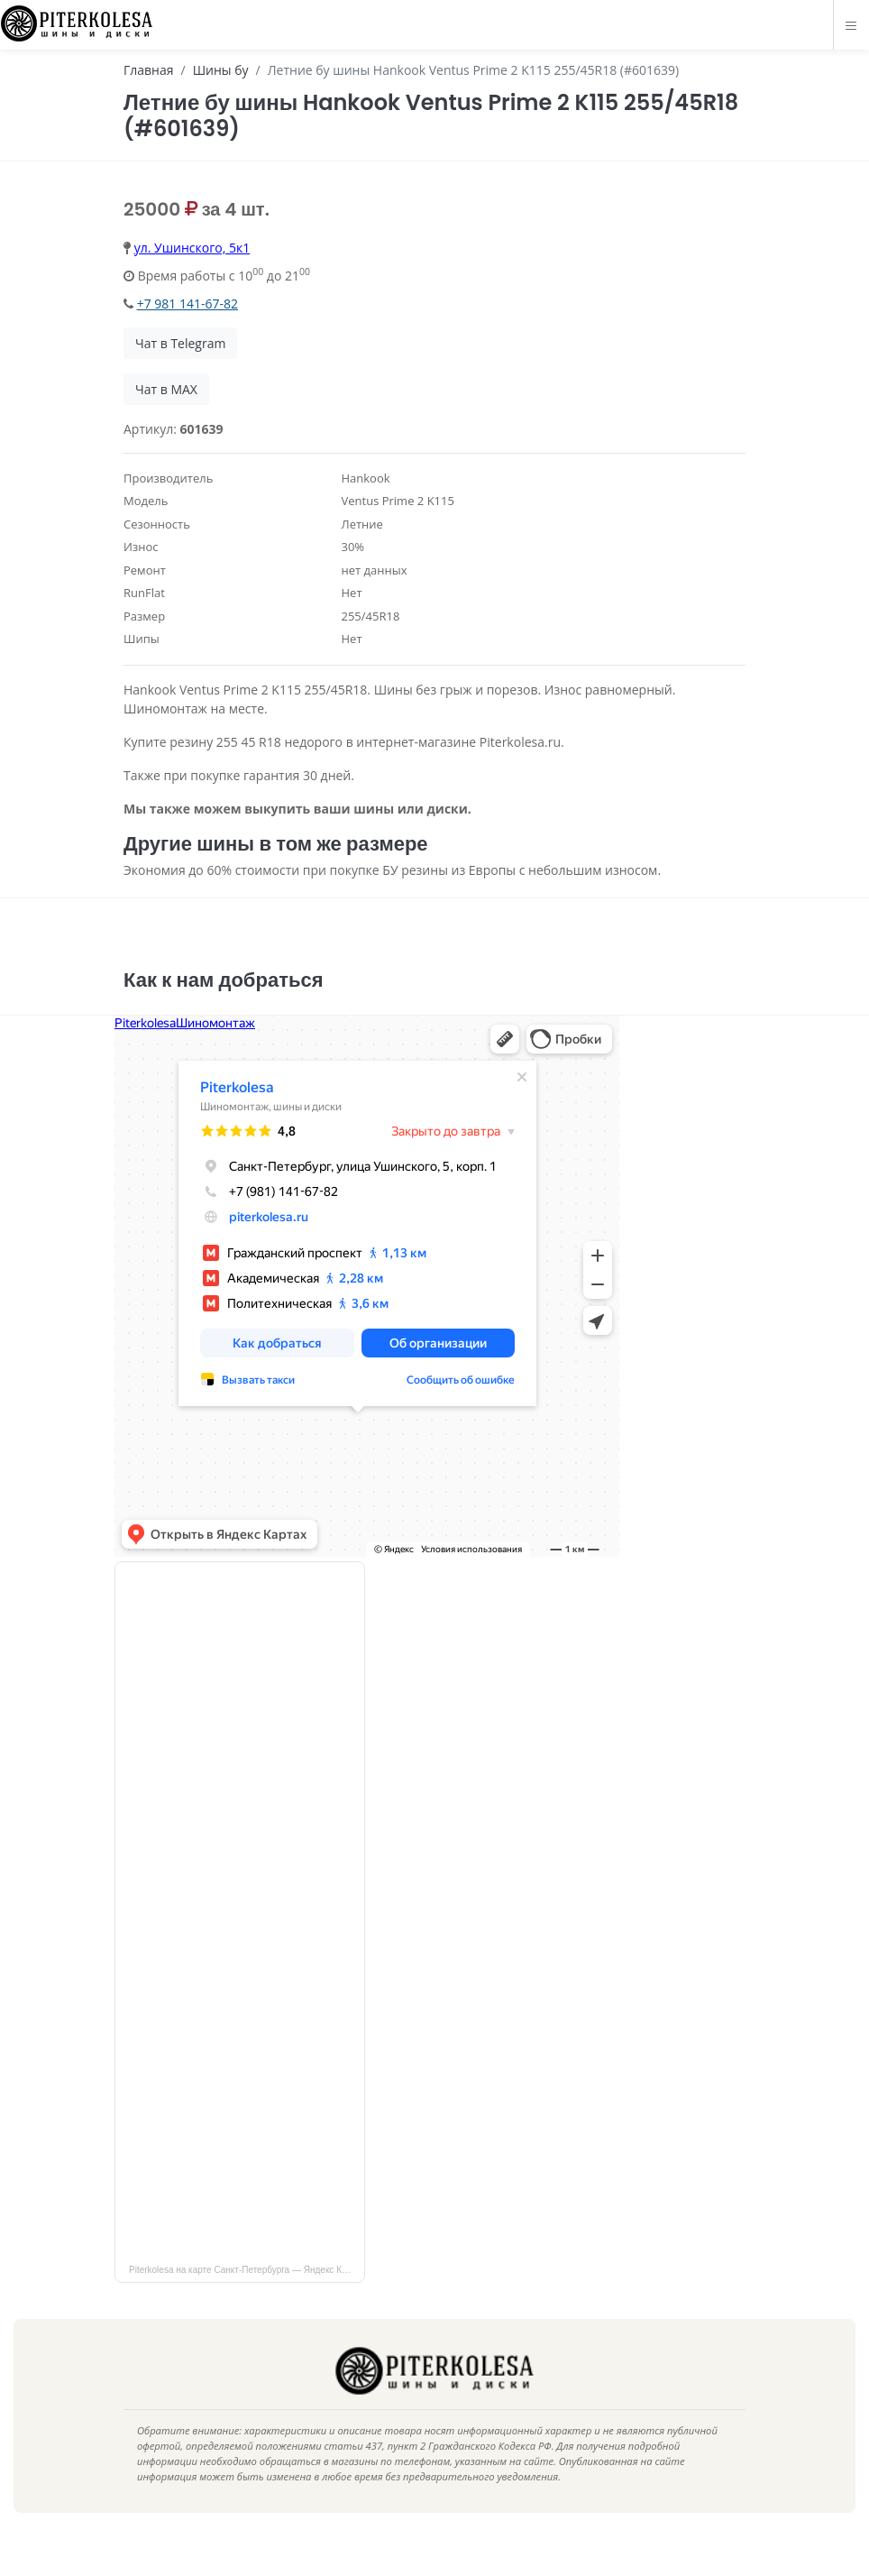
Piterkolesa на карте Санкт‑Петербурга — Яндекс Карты (245, 2297)
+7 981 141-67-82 (187, 303)
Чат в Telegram (180, 343)
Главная (148, 69)
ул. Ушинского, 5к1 (192, 247)
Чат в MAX (166, 389)
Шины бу (221, 69)
